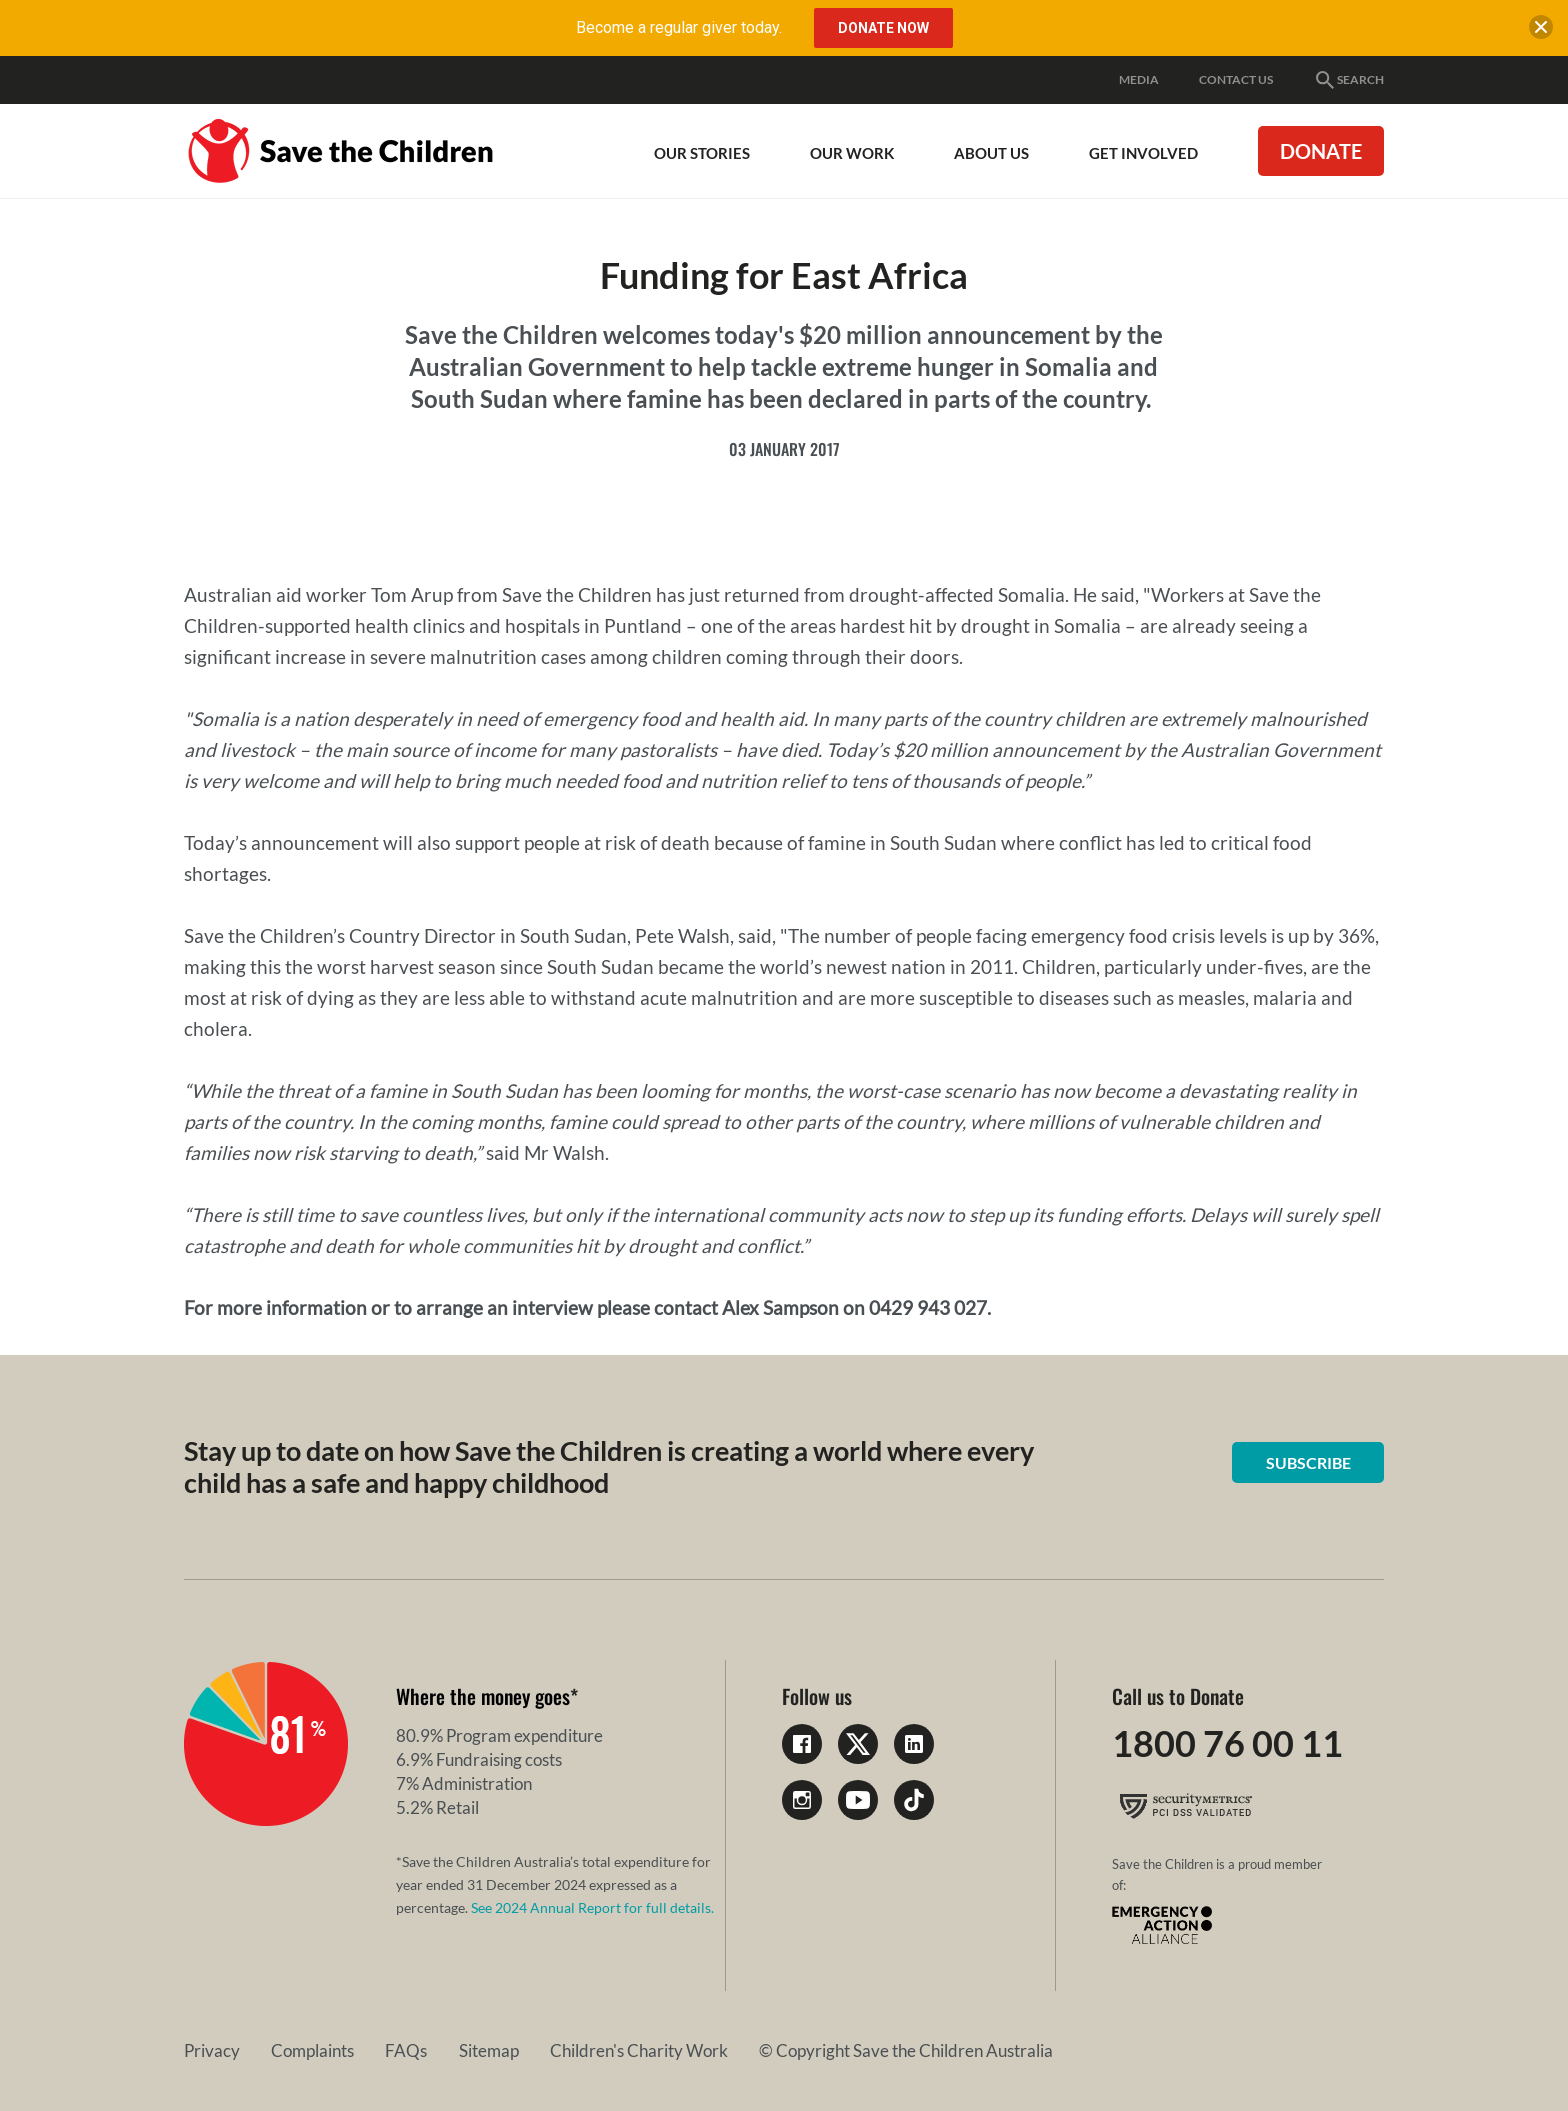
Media (1139, 79)
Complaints (297, 2050)
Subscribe (1309, 1462)
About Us (991, 153)
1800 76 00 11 (1227, 1744)
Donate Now (883, 28)
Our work (852, 153)
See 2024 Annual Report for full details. (592, 1907)
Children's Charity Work (578, 2050)
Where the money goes (483, 1696)
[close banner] (1540, 32)
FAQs (376, 2050)
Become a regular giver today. (679, 27)
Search (1348, 80)
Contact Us (1236, 79)
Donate (1321, 151)
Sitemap (443, 2050)
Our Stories (702, 153)
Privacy (212, 2050)
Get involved (1143, 153)
